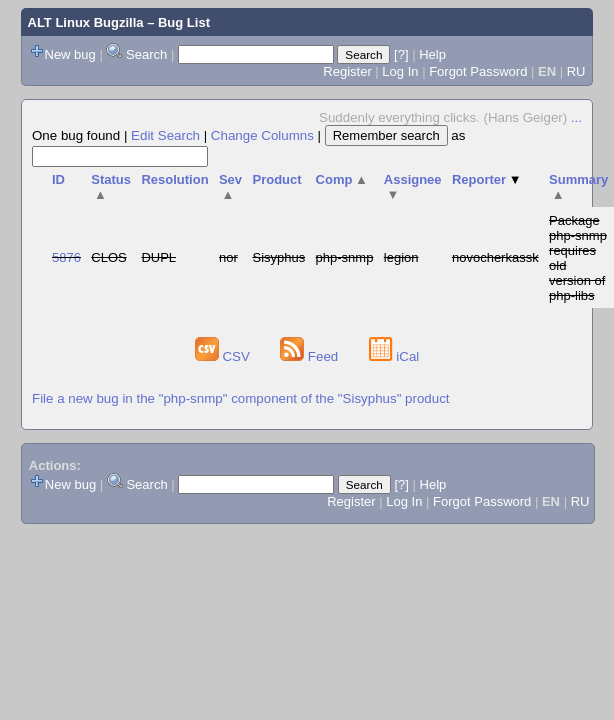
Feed (311, 356)
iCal (394, 356)
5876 (66, 257)
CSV (224, 356)
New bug (70, 54)
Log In (400, 71)
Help (432, 54)
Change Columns (262, 135)
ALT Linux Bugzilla (86, 22)
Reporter (487, 179)
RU (576, 71)
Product (276, 179)
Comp (342, 179)
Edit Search (165, 135)
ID (58, 179)
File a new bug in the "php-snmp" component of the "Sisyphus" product (241, 398)
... (576, 117)
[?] (401, 54)
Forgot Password (478, 71)
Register (347, 71)
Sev (230, 187)
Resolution (174, 179)
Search (146, 54)
